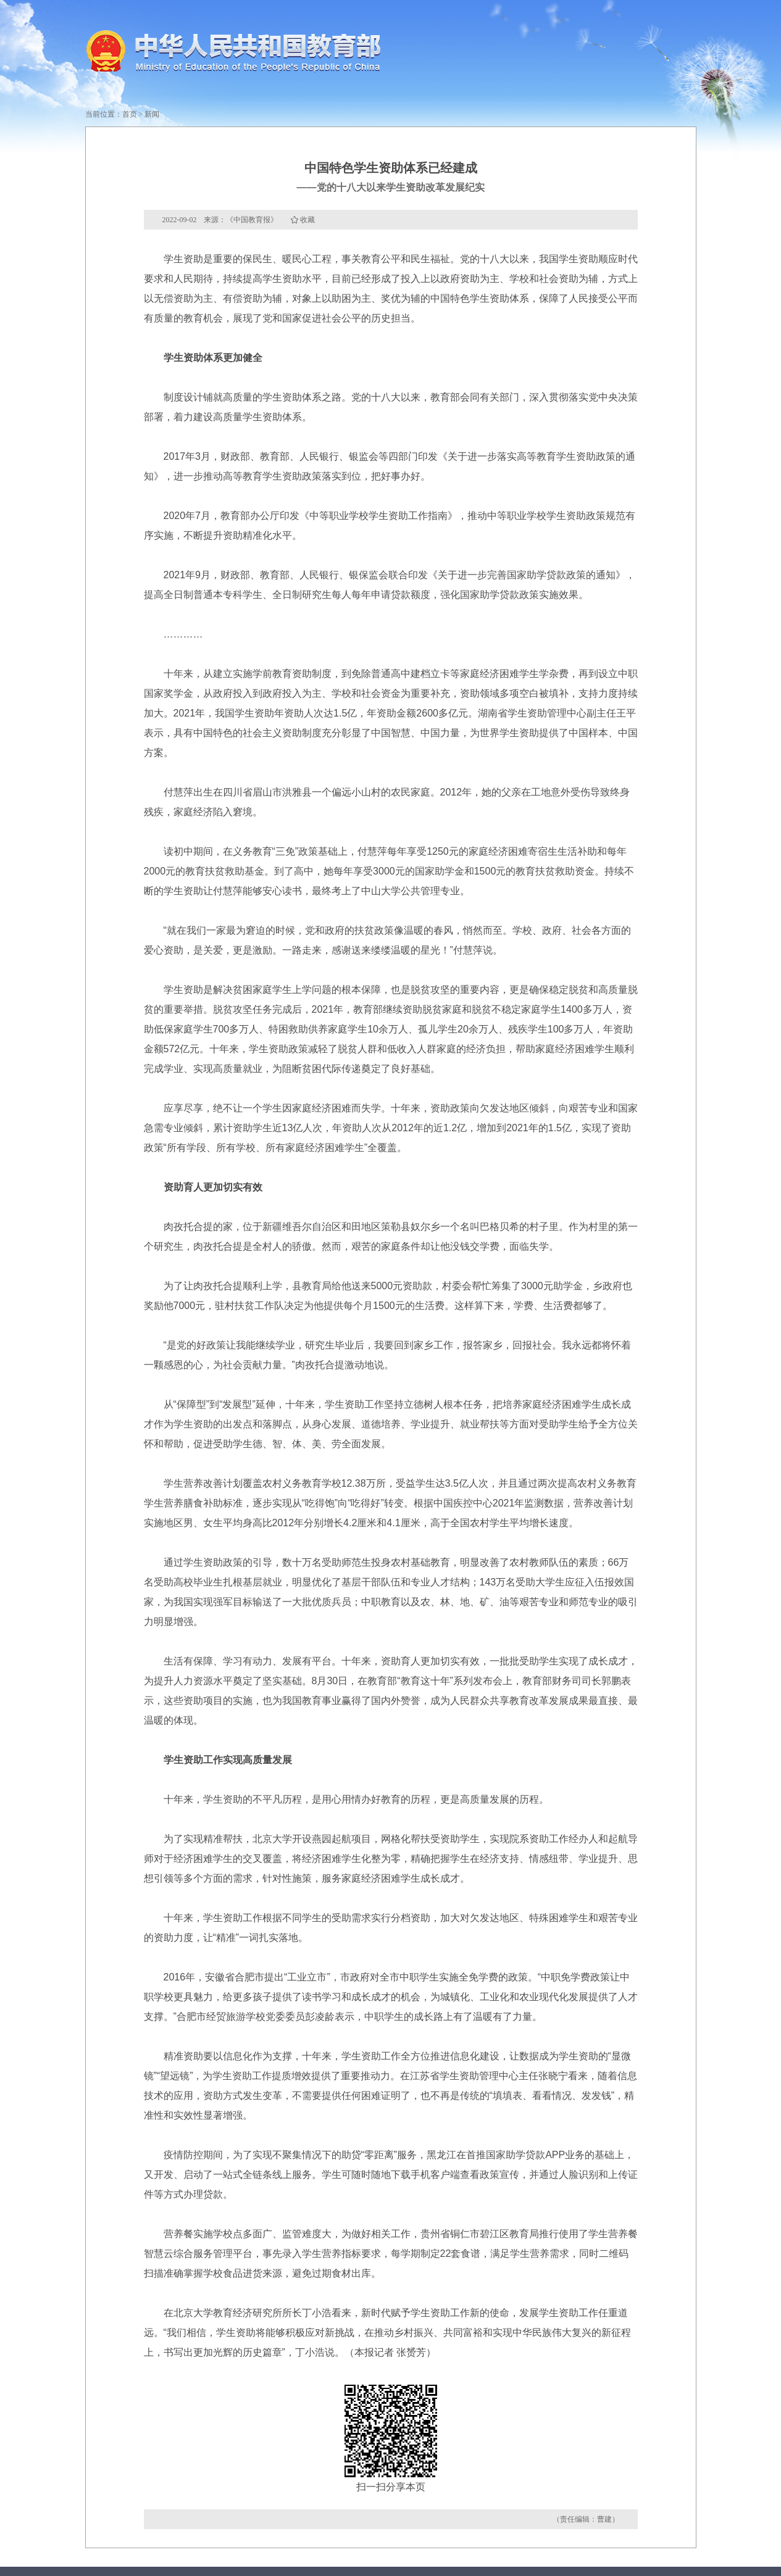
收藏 (307, 219)
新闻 (151, 114)
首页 (129, 114)
